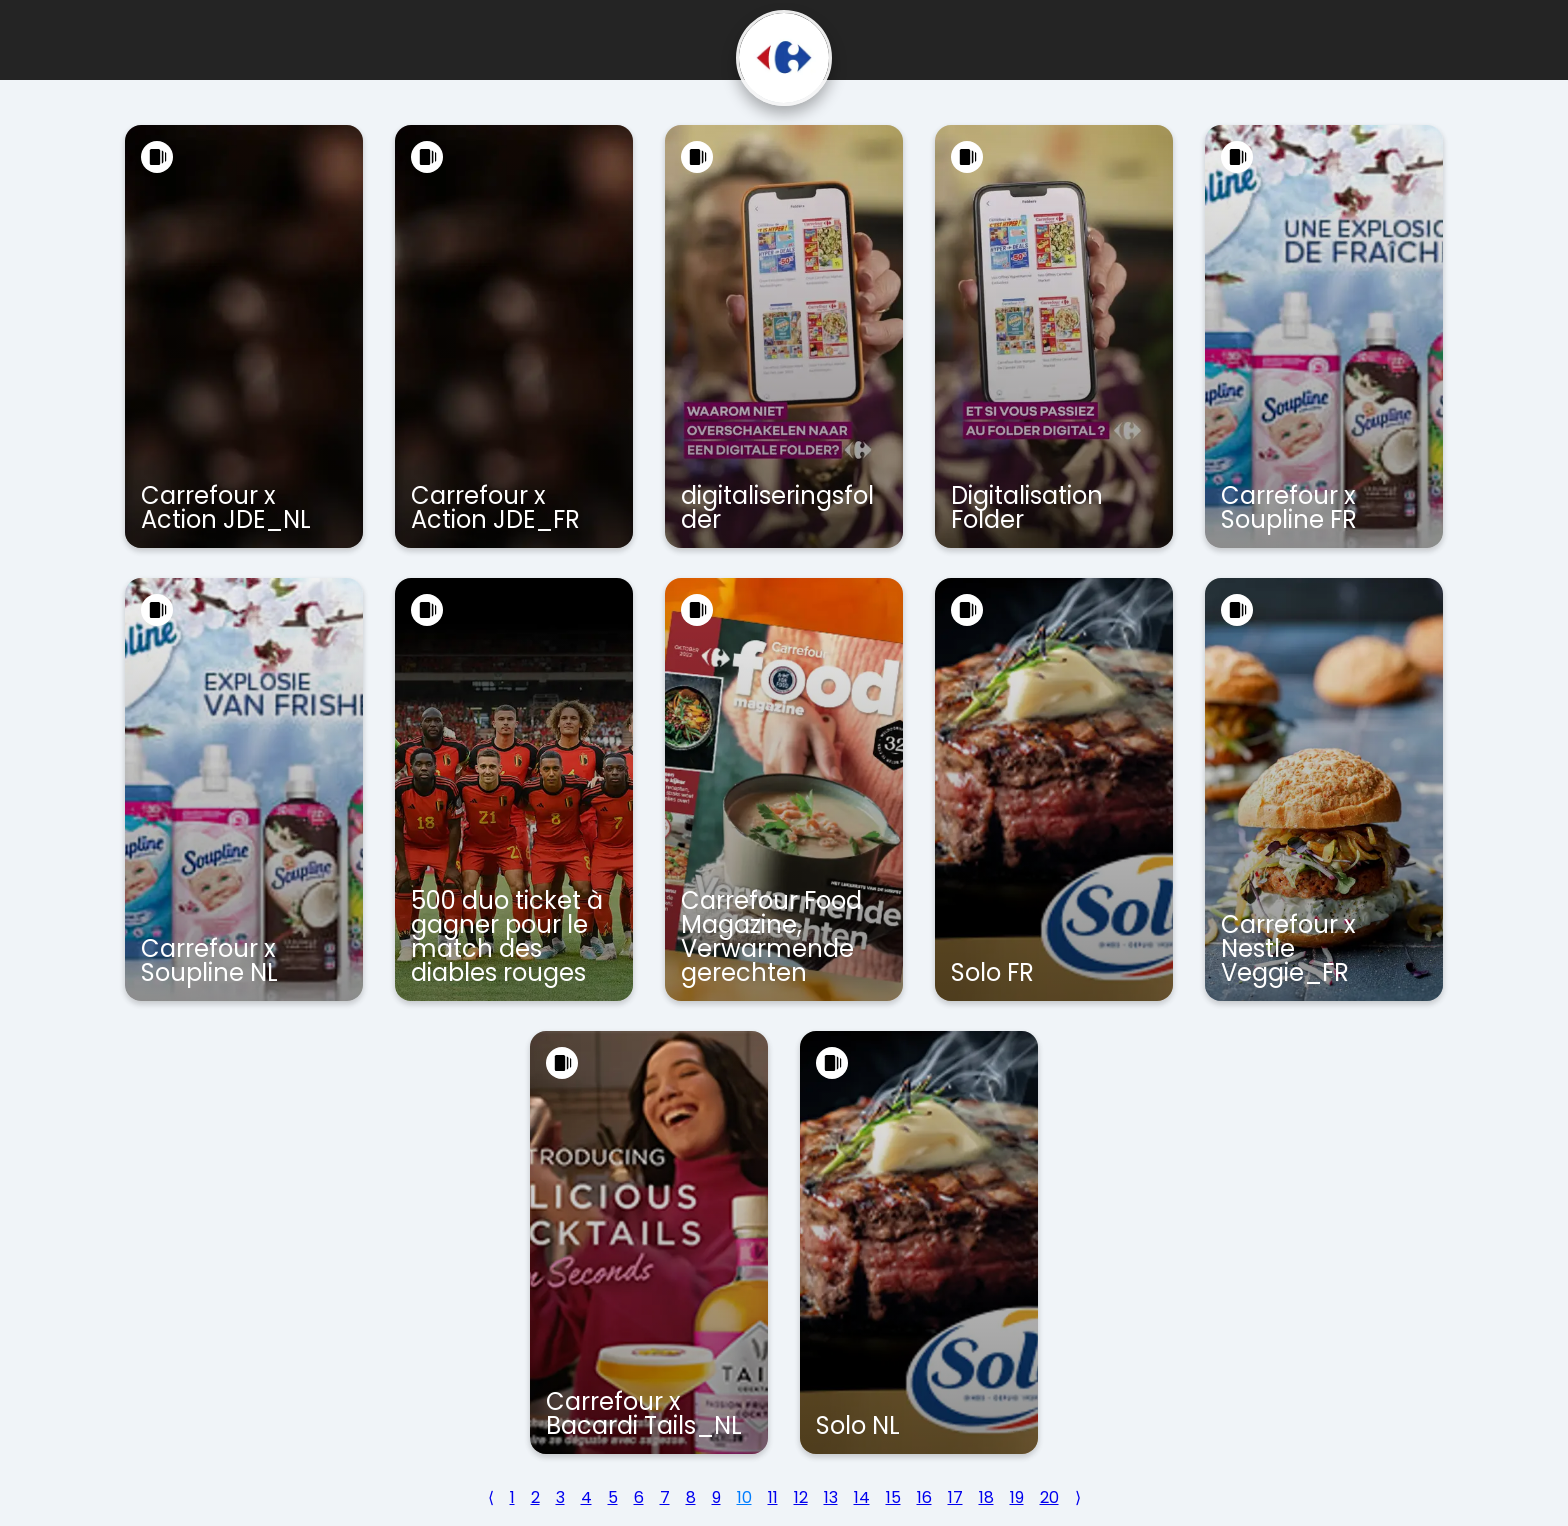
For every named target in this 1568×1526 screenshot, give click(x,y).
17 (955, 1497)
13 (831, 1497)
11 (773, 1497)
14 (862, 1497)
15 (893, 1497)
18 (986, 1497)
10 (744, 1497)
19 (1017, 1497)
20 (1049, 1497)
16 (924, 1497)
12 (801, 1497)
